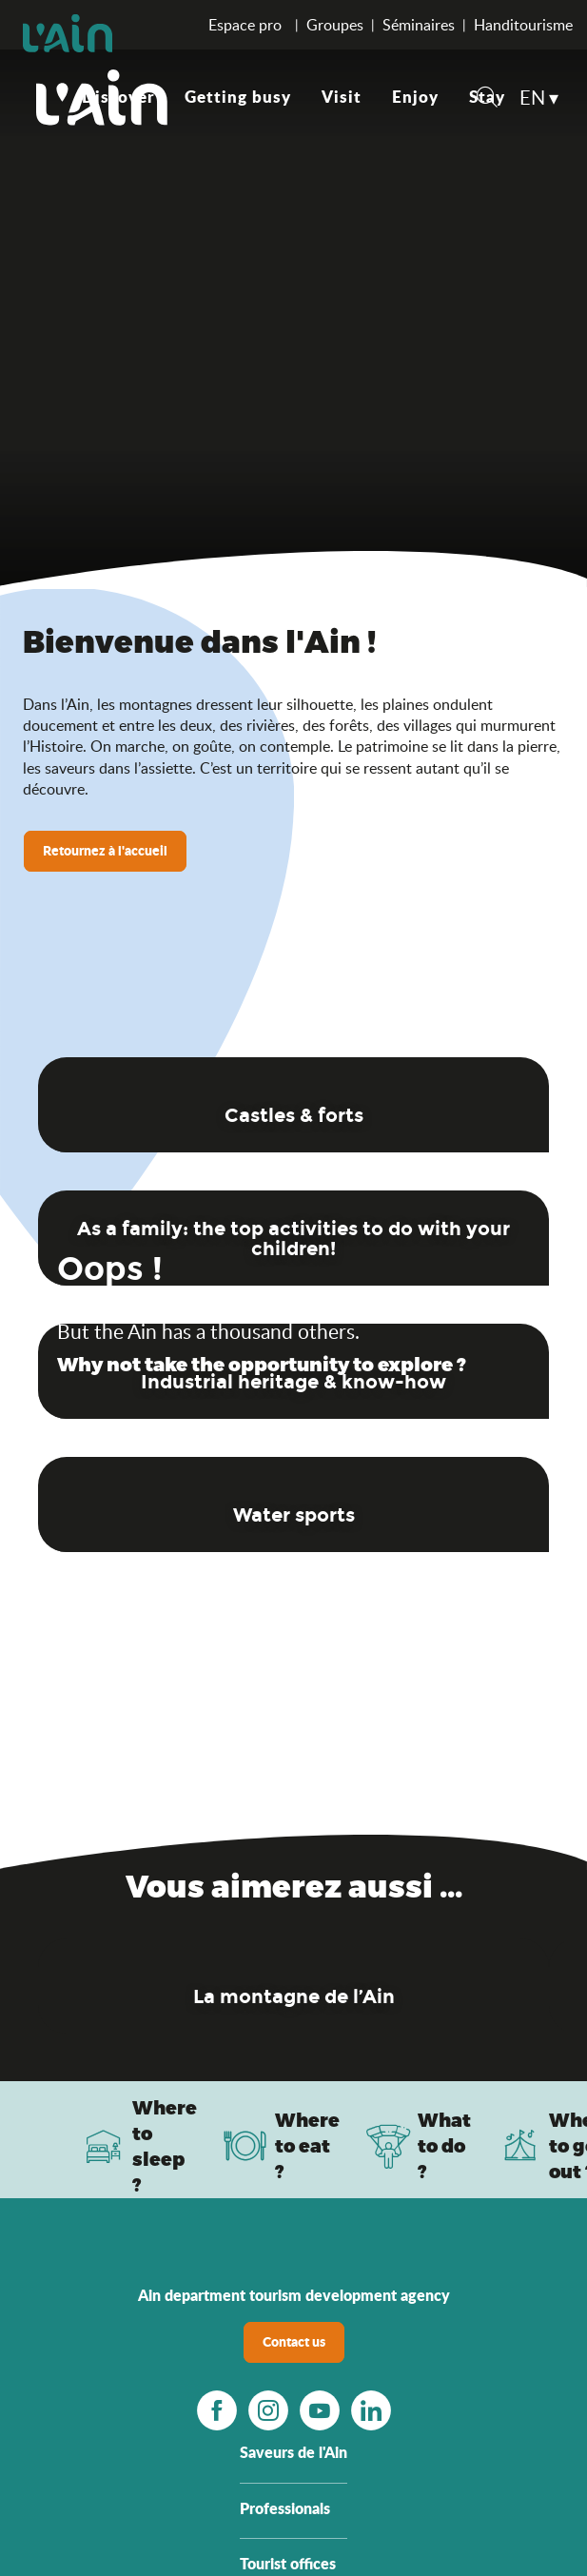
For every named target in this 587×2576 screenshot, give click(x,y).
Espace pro (246, 24)
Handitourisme (523, 24)
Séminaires (418, 24)
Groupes (334, 24)
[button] (487, 99)
